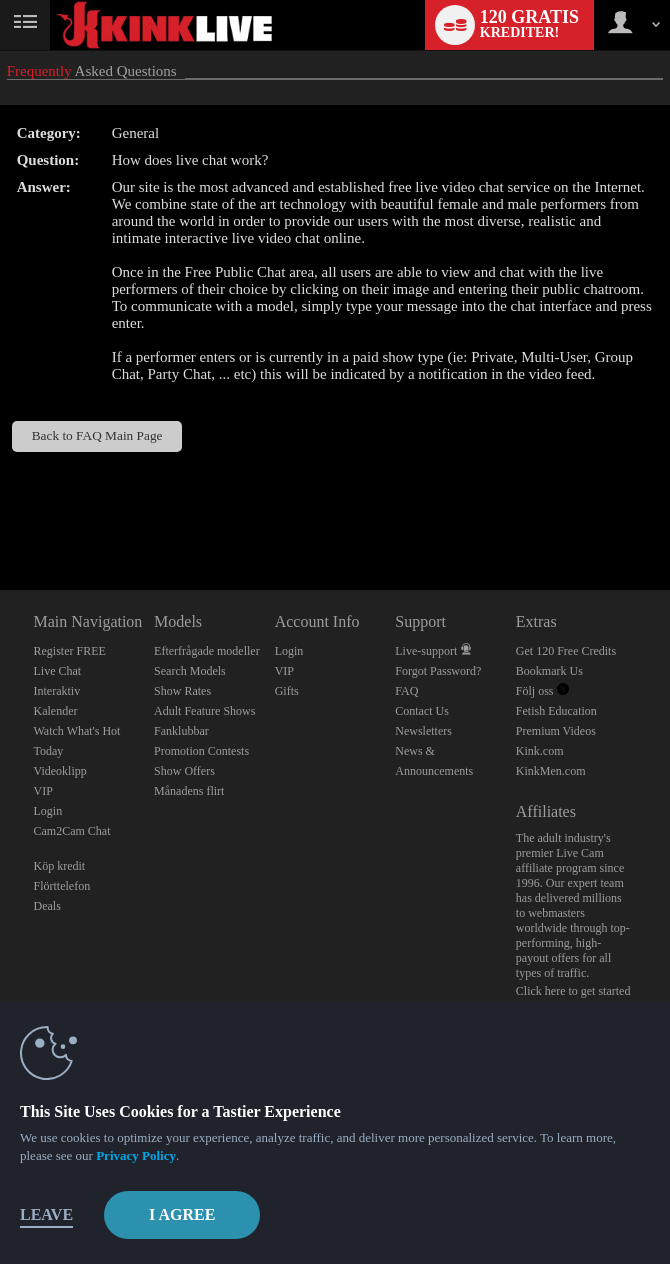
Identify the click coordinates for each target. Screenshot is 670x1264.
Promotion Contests (201, 751)
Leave (46, 1214)
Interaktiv (57, 691)
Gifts (287, 691)
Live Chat (58, 671)
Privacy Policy (136, 1155)
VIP (43, 791)
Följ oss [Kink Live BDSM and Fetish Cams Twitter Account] (542, 691)
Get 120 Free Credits (566, 651)
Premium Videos (556, 731)
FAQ (406, 691)
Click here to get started (573, 991)
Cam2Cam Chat (72, 831)
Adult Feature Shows (204, 711)
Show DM (0, 515)
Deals (47, 906)
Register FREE (70, 651)
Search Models (190, 671)
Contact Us (422, 711)
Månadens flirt (189, 791)
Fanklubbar (181, 731)
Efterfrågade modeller (207, 651)
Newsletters (423, 731)
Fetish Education (556, 711)
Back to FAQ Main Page (97, 435)
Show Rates (182, 691)
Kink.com (540, 751)
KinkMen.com (551, 771)
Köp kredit (60, 866)
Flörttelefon (62, 886)
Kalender (56, 711)
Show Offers (184, 771)
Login (48, 811)
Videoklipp (60, 771)
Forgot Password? (438, 671)
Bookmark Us (549, 671)
